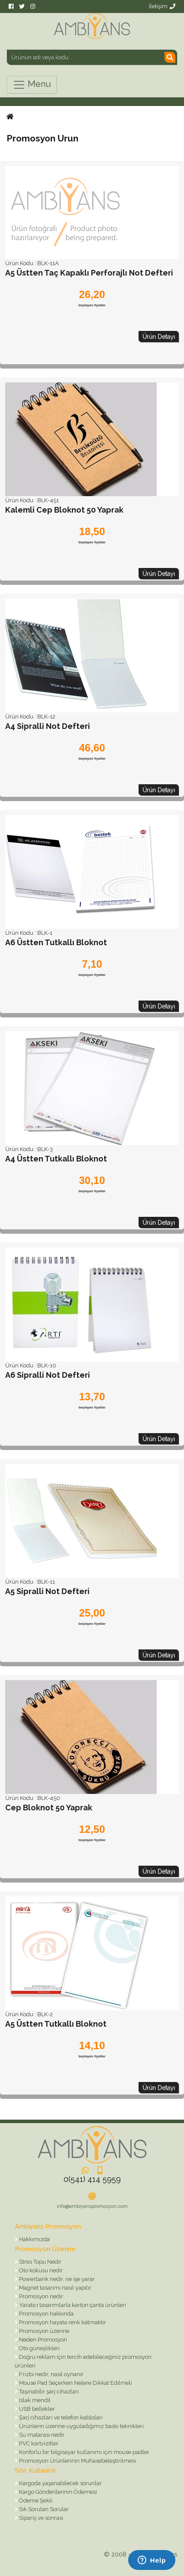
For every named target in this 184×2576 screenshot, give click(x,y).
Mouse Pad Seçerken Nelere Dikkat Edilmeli (75, 2383)
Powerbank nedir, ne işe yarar (56, 2279)
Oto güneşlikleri (39, 2348)
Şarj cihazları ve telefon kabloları (60, 2417)
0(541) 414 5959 (92, 2179)
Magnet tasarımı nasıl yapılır (54, 2287)
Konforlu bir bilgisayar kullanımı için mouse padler (83, 2452)
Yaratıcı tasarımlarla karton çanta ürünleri (72, 2305)
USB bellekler (36, 2409)
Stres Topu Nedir (39, 2261)
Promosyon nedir (40, 2296)
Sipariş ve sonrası (40, 2518)
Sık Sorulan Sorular (43, 2509)
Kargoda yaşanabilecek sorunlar (60, 2483)
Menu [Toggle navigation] (32, 84)
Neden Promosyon (42, 2339)
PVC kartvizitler (38, 2443)
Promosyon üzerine (43, 2331)
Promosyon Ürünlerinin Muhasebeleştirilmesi (77, 2460)
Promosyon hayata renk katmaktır (62, 2322)
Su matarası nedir (41, 2435)
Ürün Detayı (158, 336)
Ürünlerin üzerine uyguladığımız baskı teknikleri (81, 2426)
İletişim (162, 6)
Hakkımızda (34, 2239)
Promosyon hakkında (46, 2313)
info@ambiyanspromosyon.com (92, 2206)
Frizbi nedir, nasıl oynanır (51, 2374)
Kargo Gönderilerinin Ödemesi (57, 2492)
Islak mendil (34, 2400)
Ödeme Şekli (35, 2500)
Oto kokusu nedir (40, 2270)
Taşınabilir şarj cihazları (48, 2391)
